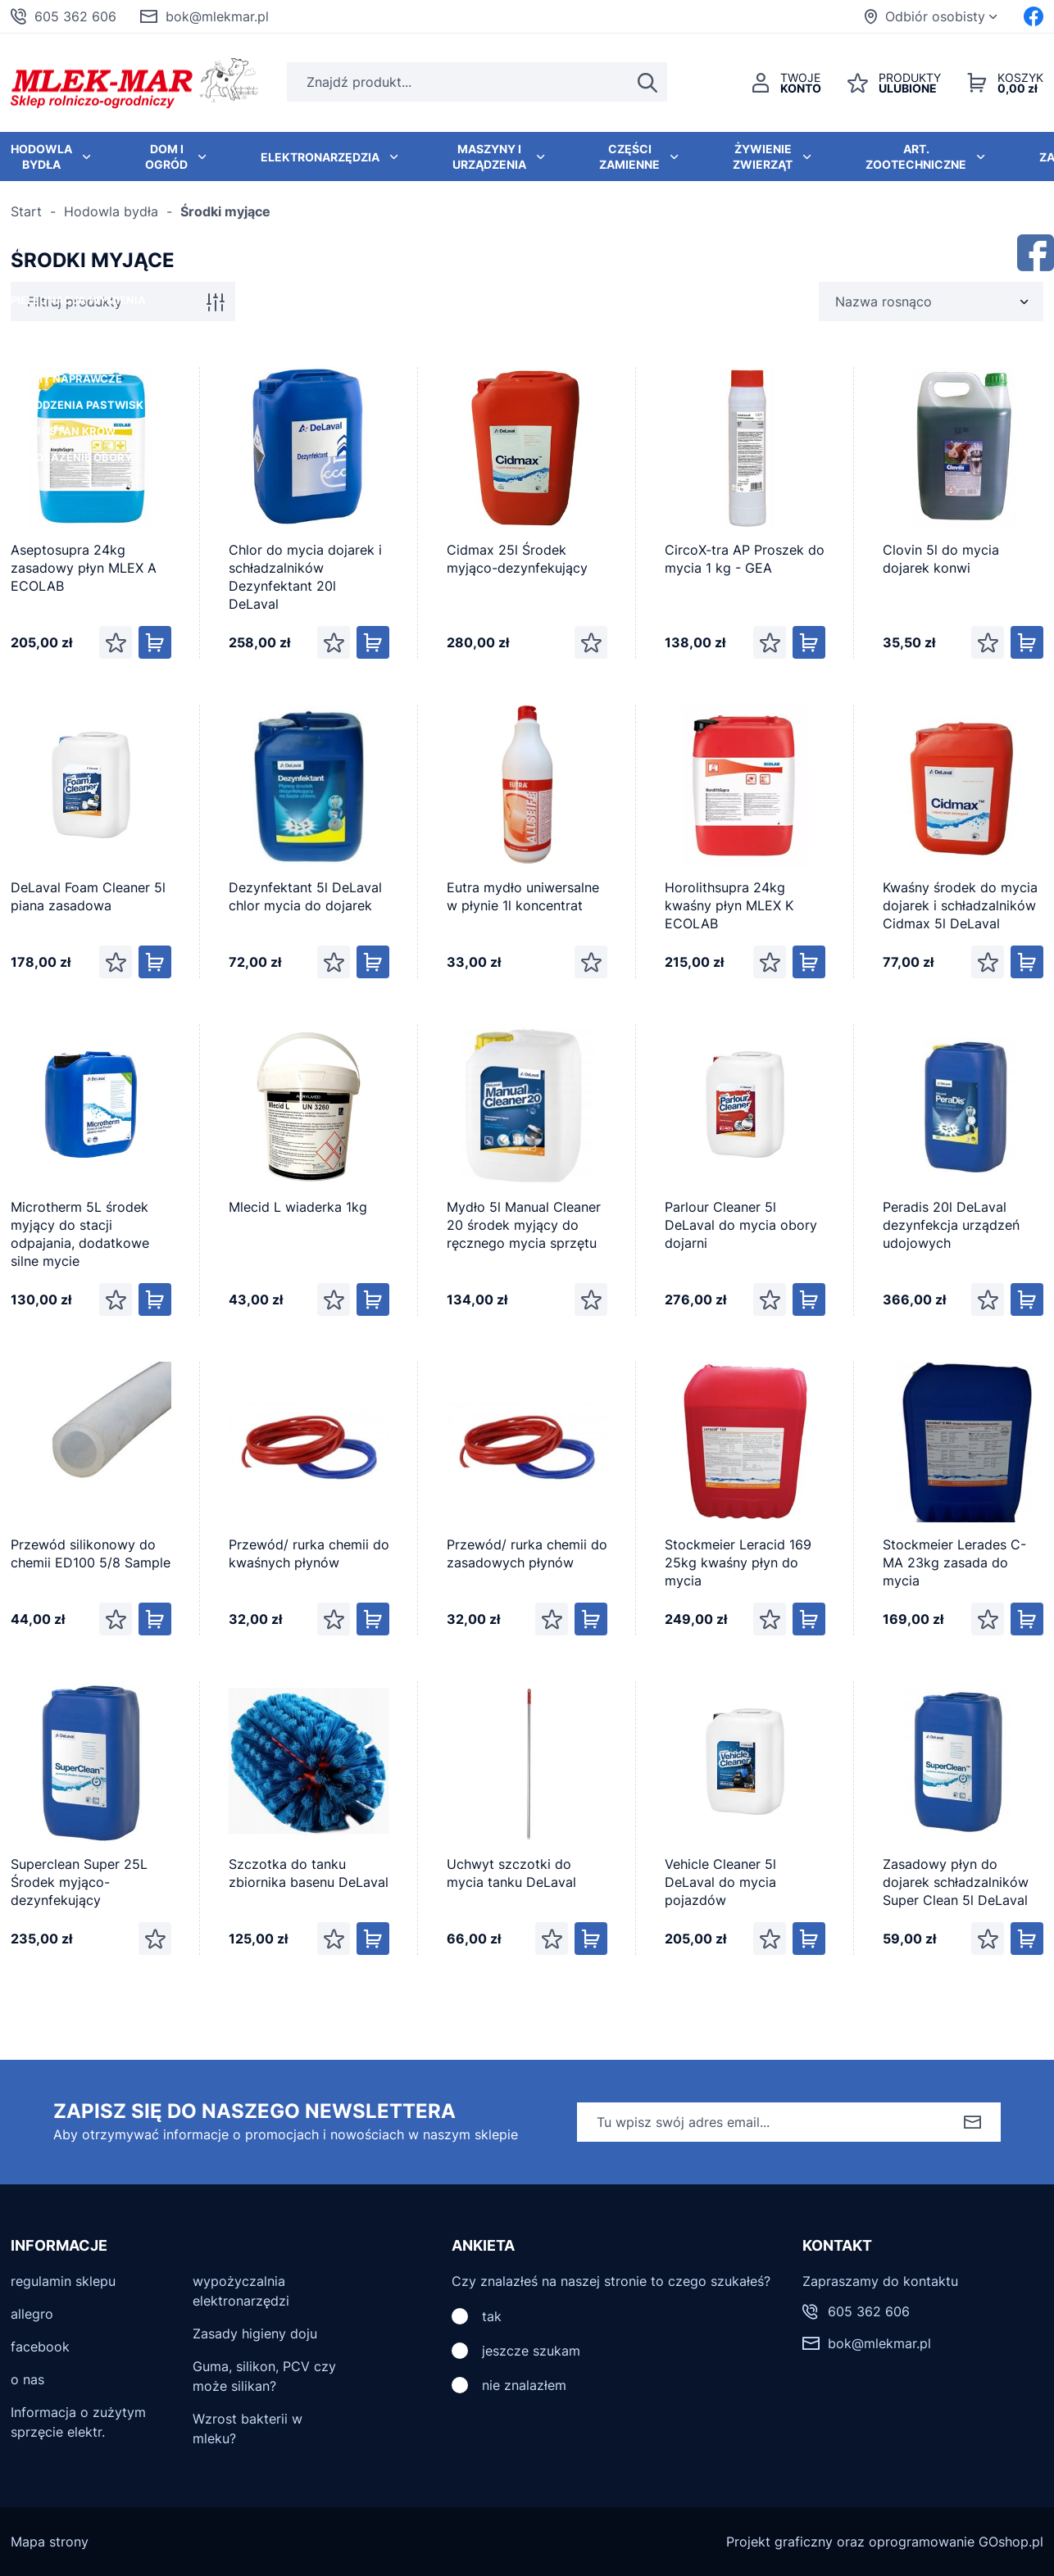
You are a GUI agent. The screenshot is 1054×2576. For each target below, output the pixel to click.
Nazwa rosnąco (883, 301)
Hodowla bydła (111, 211)
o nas (27, 2379)
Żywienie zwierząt (763, 156)
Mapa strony (50, 2541)
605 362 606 (75, 16)
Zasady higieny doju (255, 2333)
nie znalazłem (524, 2385)
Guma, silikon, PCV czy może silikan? (264, 2376)
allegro (32, 2314)
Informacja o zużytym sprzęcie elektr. (78, 2422)
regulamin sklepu (63, 2281)
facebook (40, 2346)
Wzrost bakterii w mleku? (247, 2428)
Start (26, 211)
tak (492, 2316)
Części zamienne (629, 156)
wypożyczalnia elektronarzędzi (241, 2291)
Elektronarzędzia (320, 157)
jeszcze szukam (531, 2350)
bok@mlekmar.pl (217, 16)
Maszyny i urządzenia (489, 156)
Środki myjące (225, 211)
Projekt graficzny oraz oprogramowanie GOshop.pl (884, 2541)
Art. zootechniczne (915, 156)
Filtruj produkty (74, 301)
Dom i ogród (166, 156)
